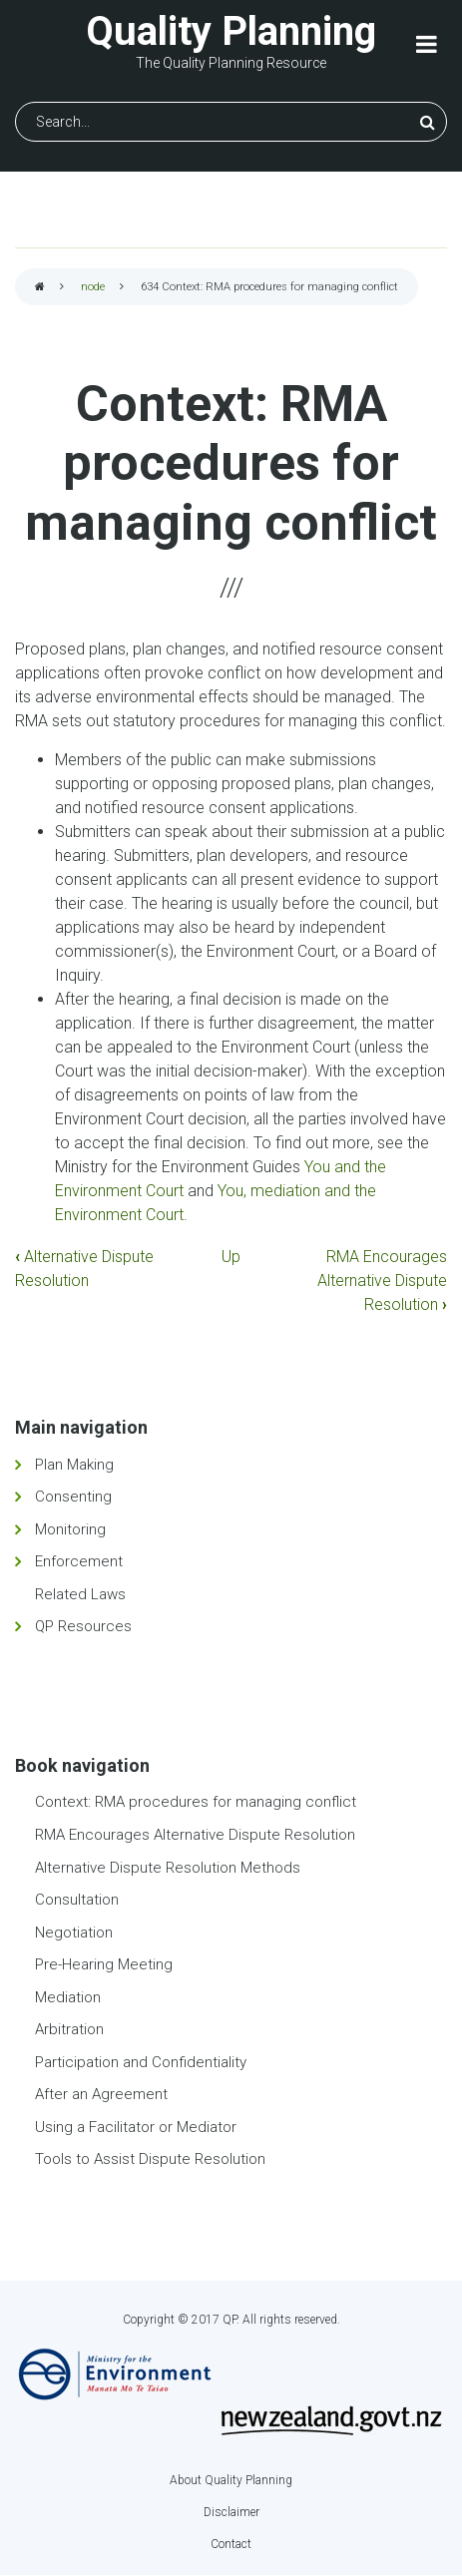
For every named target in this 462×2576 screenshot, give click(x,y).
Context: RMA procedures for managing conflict (195, 1802)
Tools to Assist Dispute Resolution (150, 2159)
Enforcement (79, 1561)
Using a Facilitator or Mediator (135, 2127)
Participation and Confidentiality (140, 2062)
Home (40, 287)
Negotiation (74, 1932)
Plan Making (74, 1465)
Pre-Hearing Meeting (104, 1964)
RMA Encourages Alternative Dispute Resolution (382, 1280)
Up (231, 1256)
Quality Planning (231, 31)
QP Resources (83, 1626)
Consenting (73, 1496)
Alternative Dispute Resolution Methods (167, 1868)
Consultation (77, 1900)
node (93, 286)
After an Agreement (101, 2094)
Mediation (68, 1997)
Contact (231, 2544)
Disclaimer (231, 2512)
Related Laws (80, 1594)
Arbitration (69, 2029)
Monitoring (70, 1529)
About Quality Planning (231, 2480)
